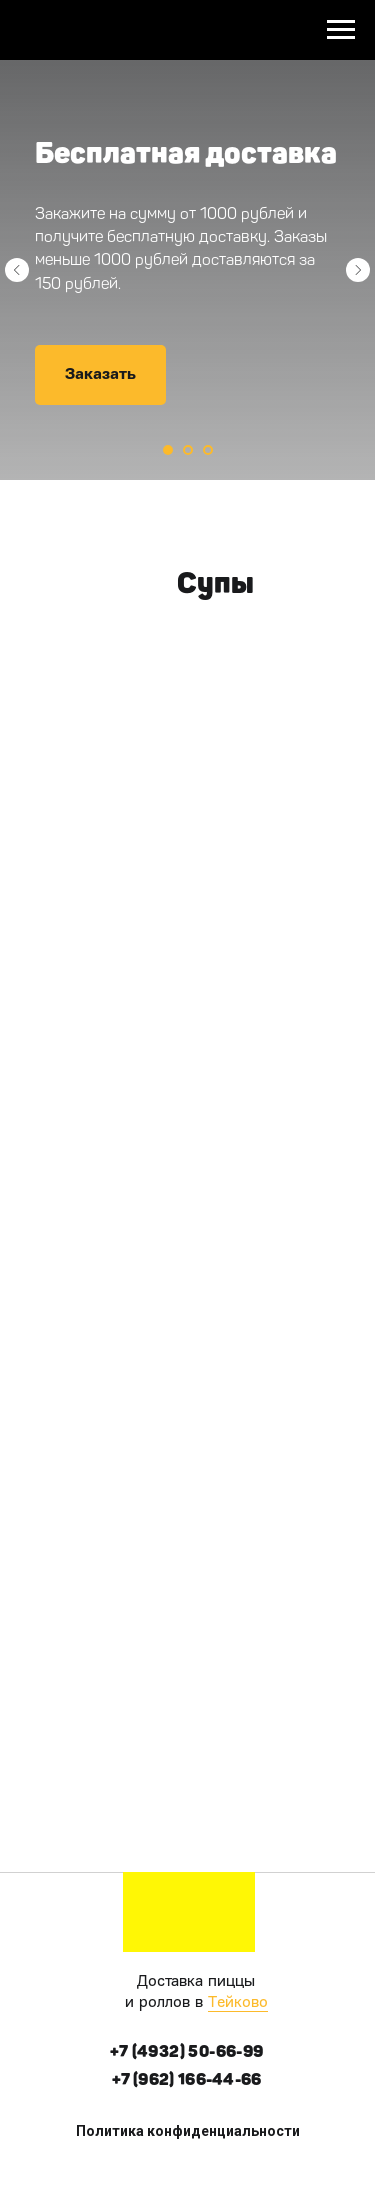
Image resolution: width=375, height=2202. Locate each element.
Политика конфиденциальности (188, 2131)
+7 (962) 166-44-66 (186, 2079)
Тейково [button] (238, 2003)
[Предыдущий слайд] (17, 270)
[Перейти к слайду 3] (208, 450)
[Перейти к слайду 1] (168, 450)
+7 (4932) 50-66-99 (186, 2051)
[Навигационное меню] (341, 30)
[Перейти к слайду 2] (188, 450)
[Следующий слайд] (358, 270)
